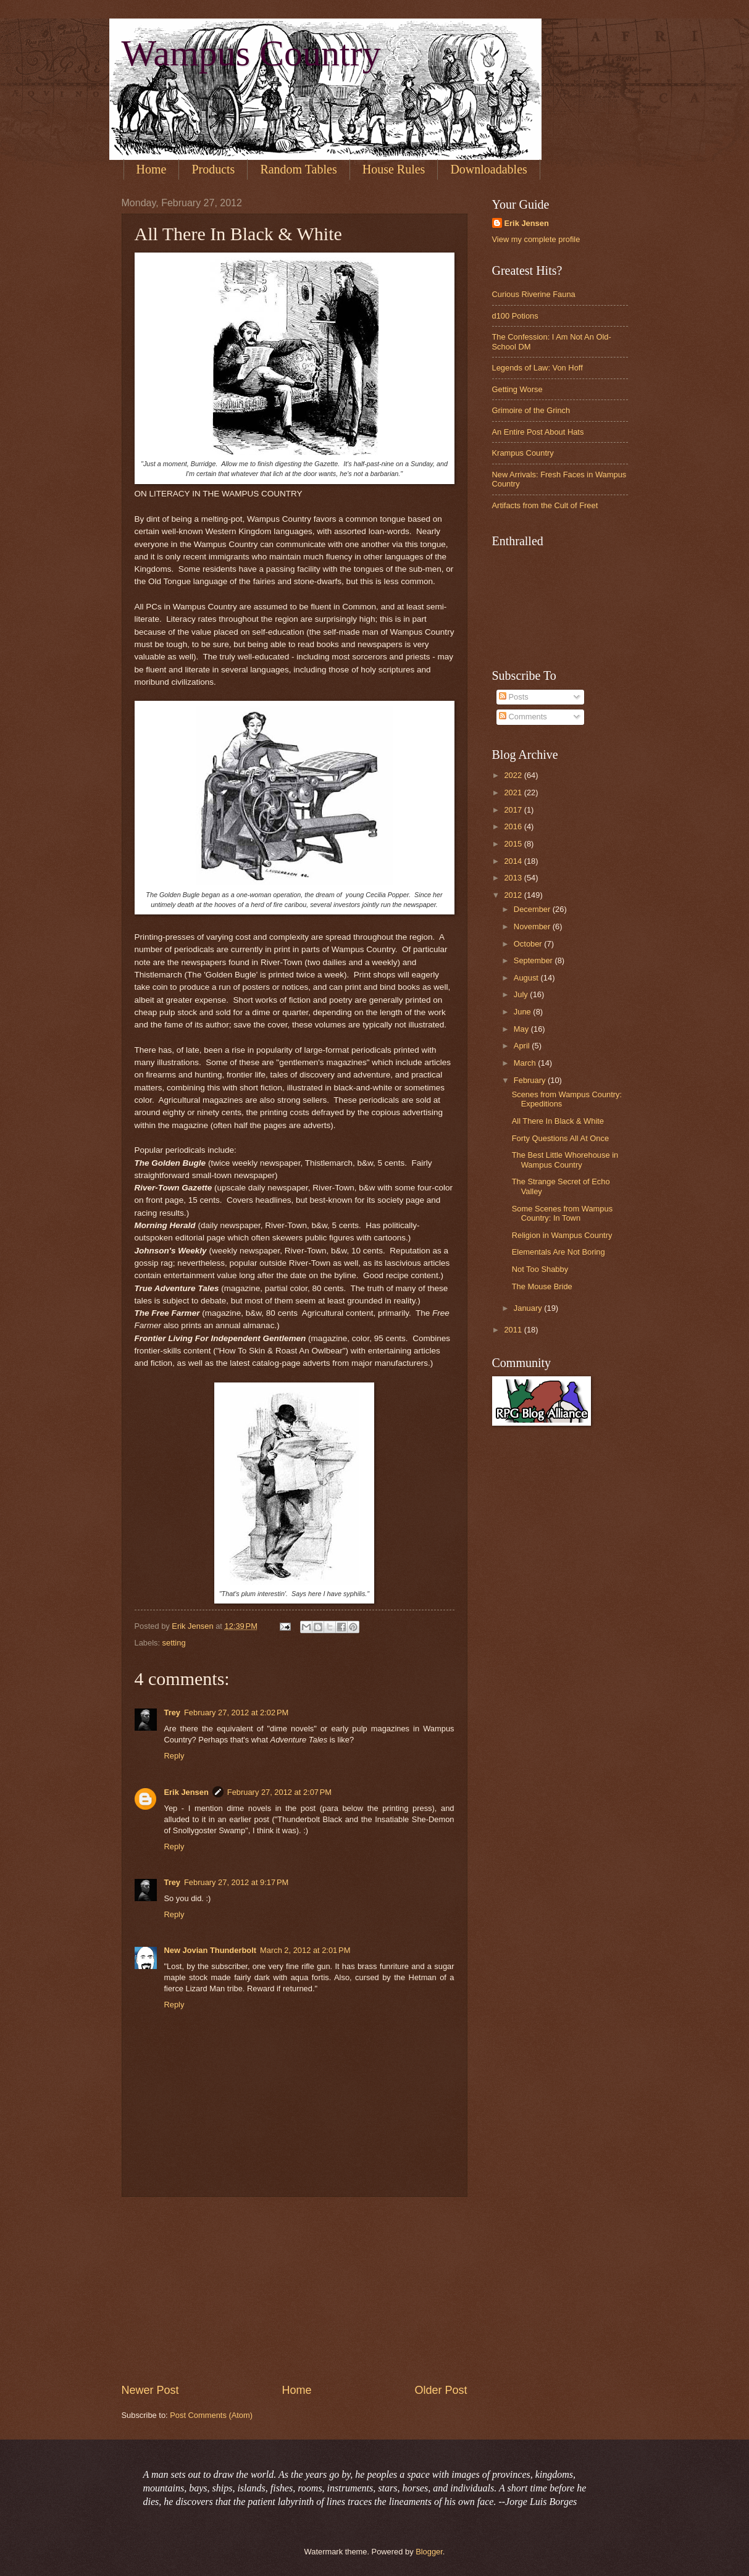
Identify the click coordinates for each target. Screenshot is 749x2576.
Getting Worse (517, 389)
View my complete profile (536, 239)
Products (213, 169)
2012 (514, 895)
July (522, 994)
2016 (514, 826)
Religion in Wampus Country (562, 1235)
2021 (514, 792)
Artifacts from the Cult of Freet (545, 505)
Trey (172, 1712)
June (524, 1011)
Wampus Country (251, 53)
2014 (514, 861)
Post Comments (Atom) (211, 2415)
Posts (514, 696)
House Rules (393, 169)
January (529, 1308)
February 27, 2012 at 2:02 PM (236, 1712)
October (529, 943)
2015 (514, 843)
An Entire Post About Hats (538, 432)
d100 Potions (515, 315)
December (533, 909)
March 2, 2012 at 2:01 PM (305, 1950)
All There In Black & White (558, 1121)
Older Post (440, 2390)
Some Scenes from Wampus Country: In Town (562, 1213)
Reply (174, 1755)
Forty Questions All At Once (560, 1138)
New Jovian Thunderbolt (210, 1950)
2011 (514, 1329)
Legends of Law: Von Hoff (537, 367)
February (531, 1080)
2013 (514, 877)
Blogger (429, 2551)
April (523, 1045)
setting (174, 1642)
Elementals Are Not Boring (558, 1252)
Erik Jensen (186, 1792)
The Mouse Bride (542, 1286)
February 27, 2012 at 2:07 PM (279, 1792)
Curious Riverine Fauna (533, 294)
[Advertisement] (294, 2290)
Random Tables (298, 169)
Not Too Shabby (540, 1269)
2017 (514, 809)
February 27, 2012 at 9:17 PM (236, 1882)
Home (151, 169)
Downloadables (488, 169)
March (526, 1063)
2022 (514, 775)
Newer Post (150, 2390)
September (534, 960)
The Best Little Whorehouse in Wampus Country (565, 1159)
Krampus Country (523, 453)
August (527, 977)
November (533, 926)
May (522, 1029)
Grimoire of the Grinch (531, 410)
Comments (523, 716)
